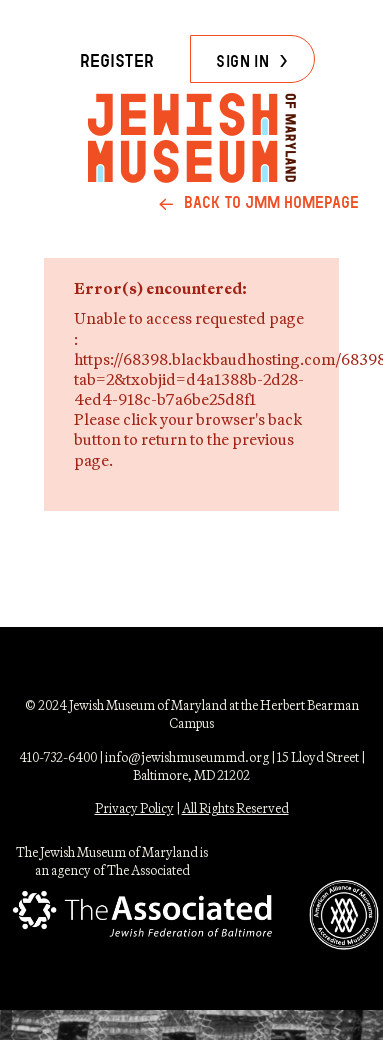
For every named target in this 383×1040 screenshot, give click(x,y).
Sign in (242, 61)
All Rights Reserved (235, 808)
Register (117, 61)
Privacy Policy (134, 808)
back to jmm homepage (271, 202)
